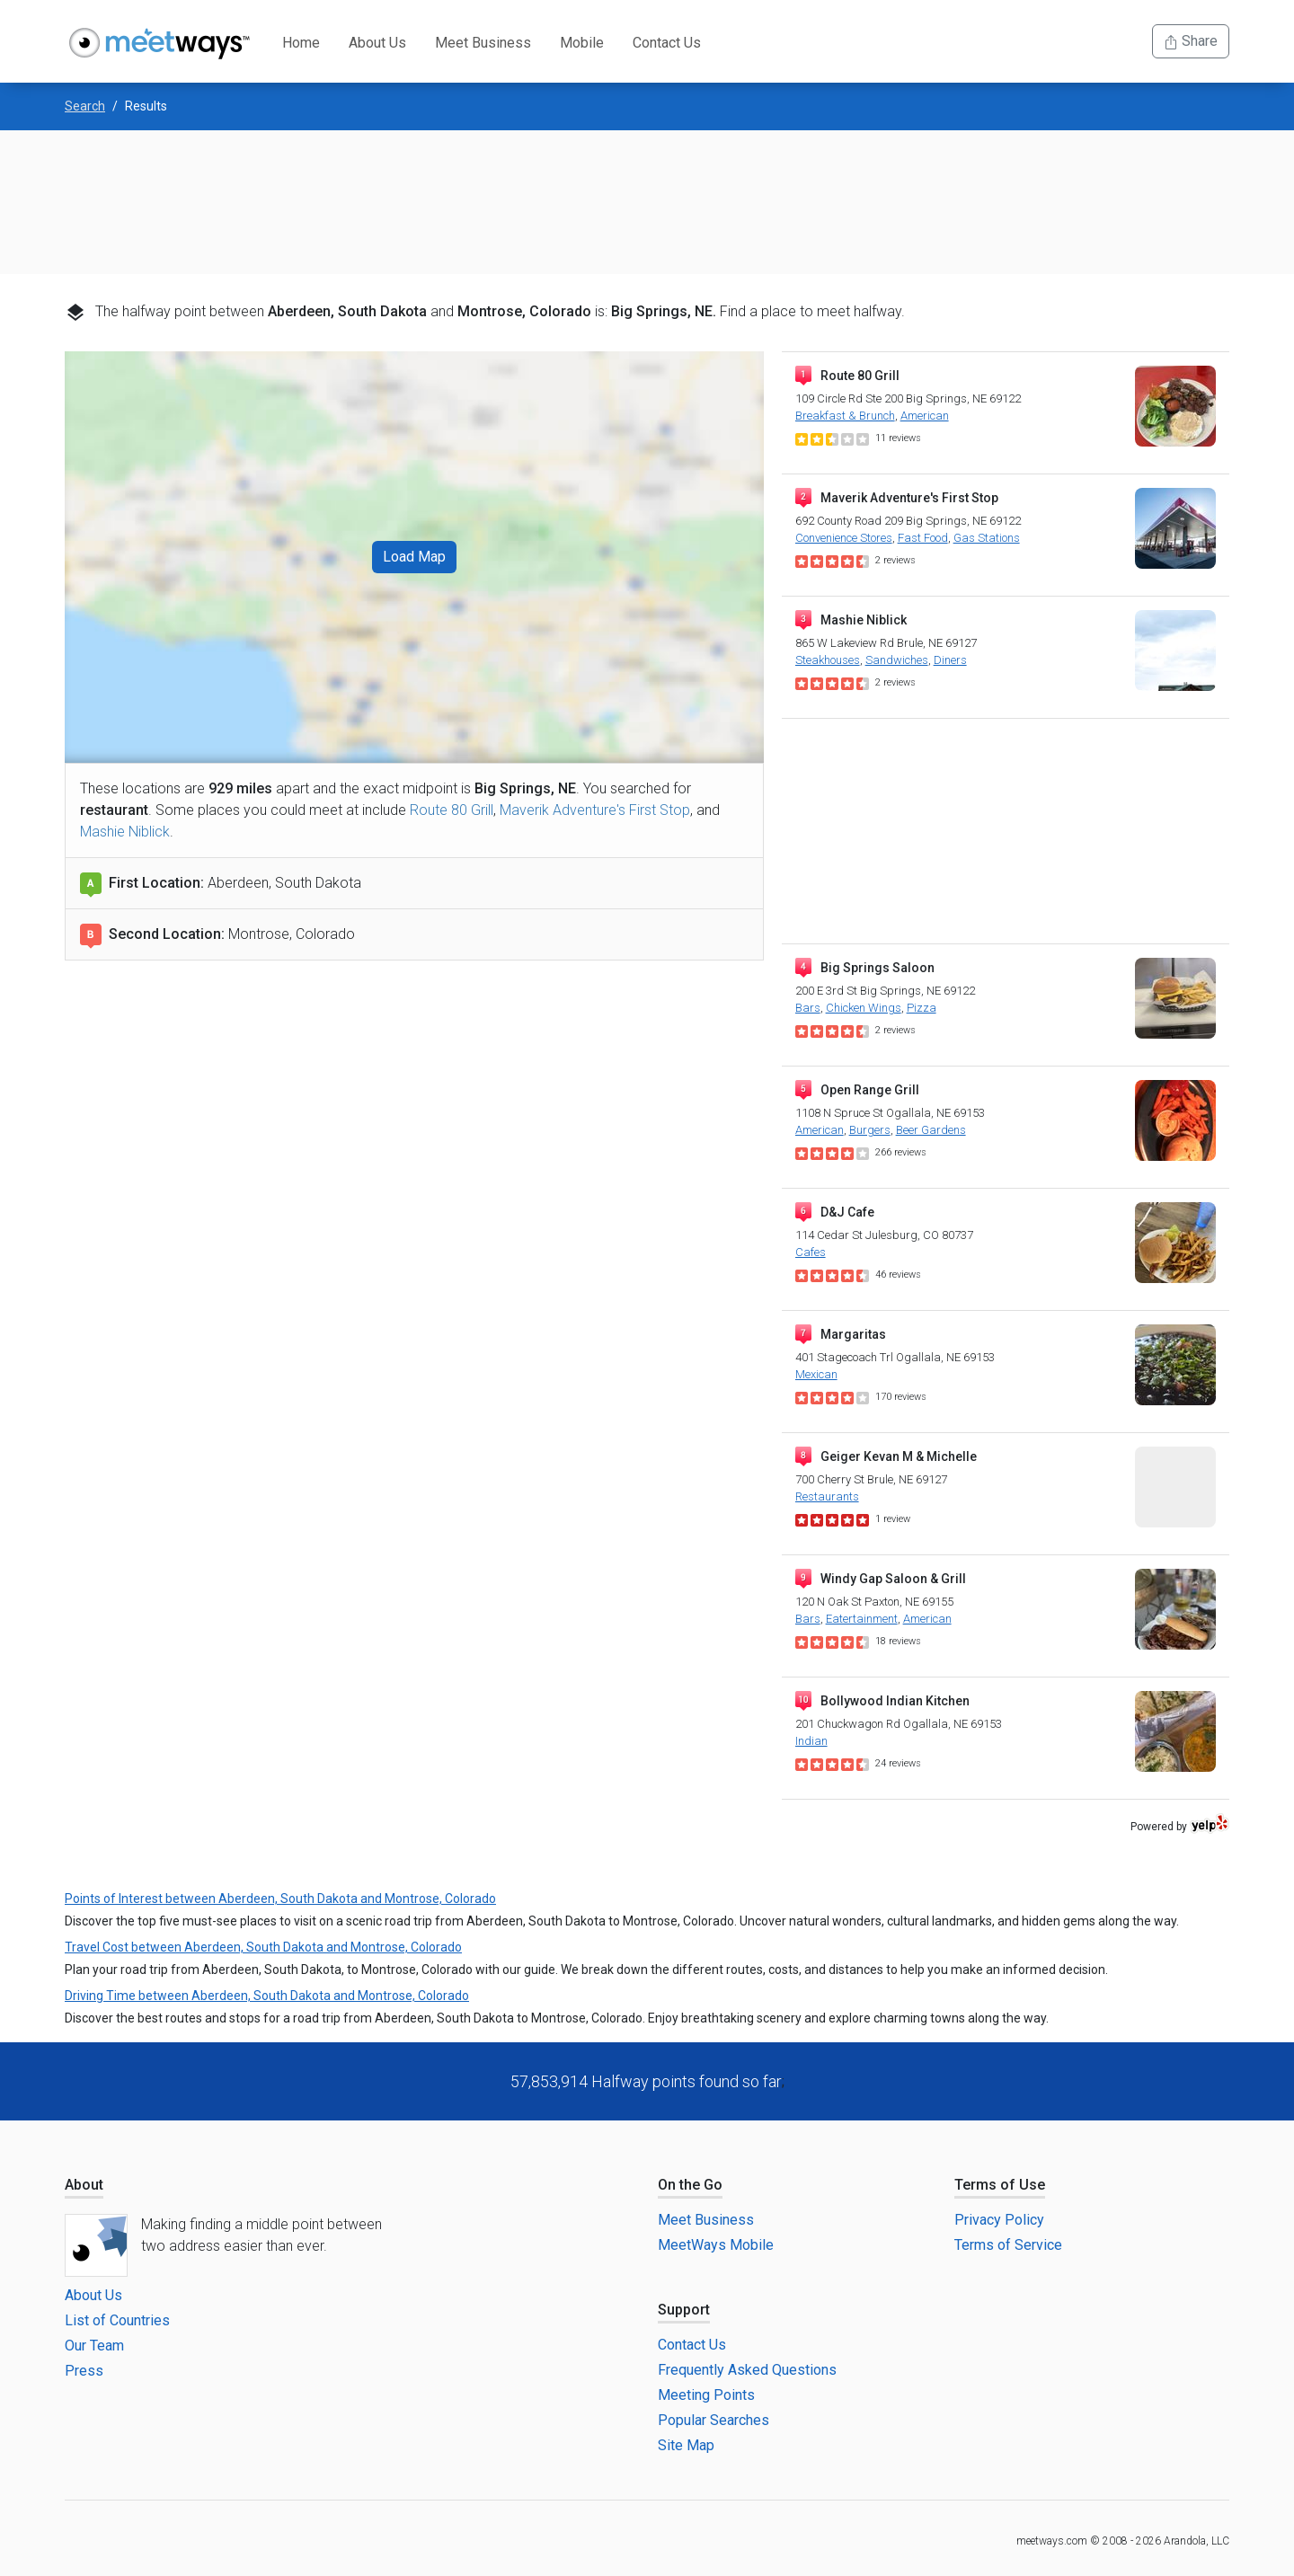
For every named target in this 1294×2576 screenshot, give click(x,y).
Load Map (414, 556)
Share (1191, 40)
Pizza (921, 1007)
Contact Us (667, 42)
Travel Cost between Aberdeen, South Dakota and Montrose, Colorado (263, 1947)
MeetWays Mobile (716, 2244)
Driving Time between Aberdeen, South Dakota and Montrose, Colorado (267, 1995)
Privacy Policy (999, 2219)
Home (301, 42)
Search (85, 106)
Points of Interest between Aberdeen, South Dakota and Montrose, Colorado (280, 1898)
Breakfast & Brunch (845, 415)
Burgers (870, 1130)
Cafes (810, 1252)
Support (684, 2309)
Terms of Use (999, 2184)
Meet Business (483, 42)
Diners (950, 660)
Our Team (94, 2345)
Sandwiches (896, 660)
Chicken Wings (863, 1007)
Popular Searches (713, 2420)
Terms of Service (1008, 2244)
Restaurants (827, 1496)
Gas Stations (986, 537)
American (924, 415)
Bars (807, 1007)
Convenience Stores (843, 537)
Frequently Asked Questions (747, 2369)
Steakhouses (827, 660)
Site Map (686, 2445)
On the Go (690, 2184)
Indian (811, 1741)
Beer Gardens (931, 1130)
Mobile (582, 42)
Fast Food (923, 537)
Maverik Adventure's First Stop (595, 810)
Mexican (816, 1374)
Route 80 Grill (451, 810)
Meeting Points (706, 2394)
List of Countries (117, 2320)
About (84, 2184)
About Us (377, 42)
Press (84, 2370)
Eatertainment (862, 1618)
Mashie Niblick (125, 831)
